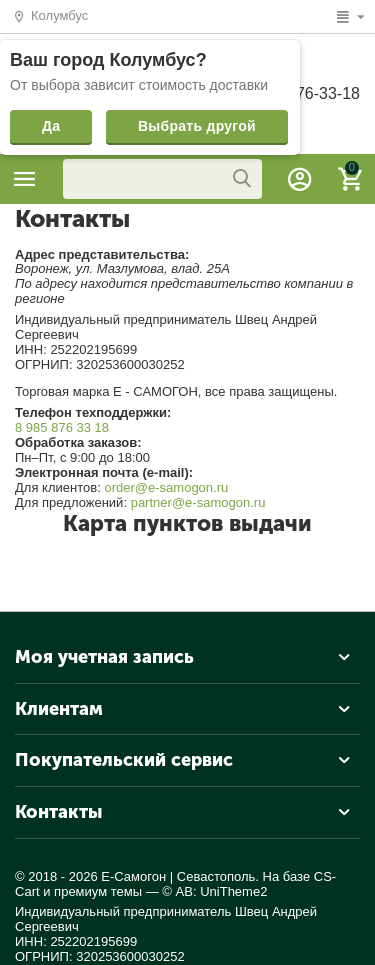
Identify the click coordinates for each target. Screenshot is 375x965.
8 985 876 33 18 (62, 427)
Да (51, 126)
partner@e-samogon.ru (198, 502)
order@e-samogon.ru (166, 487)
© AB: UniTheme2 (214, 891)
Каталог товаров (25, 179)
